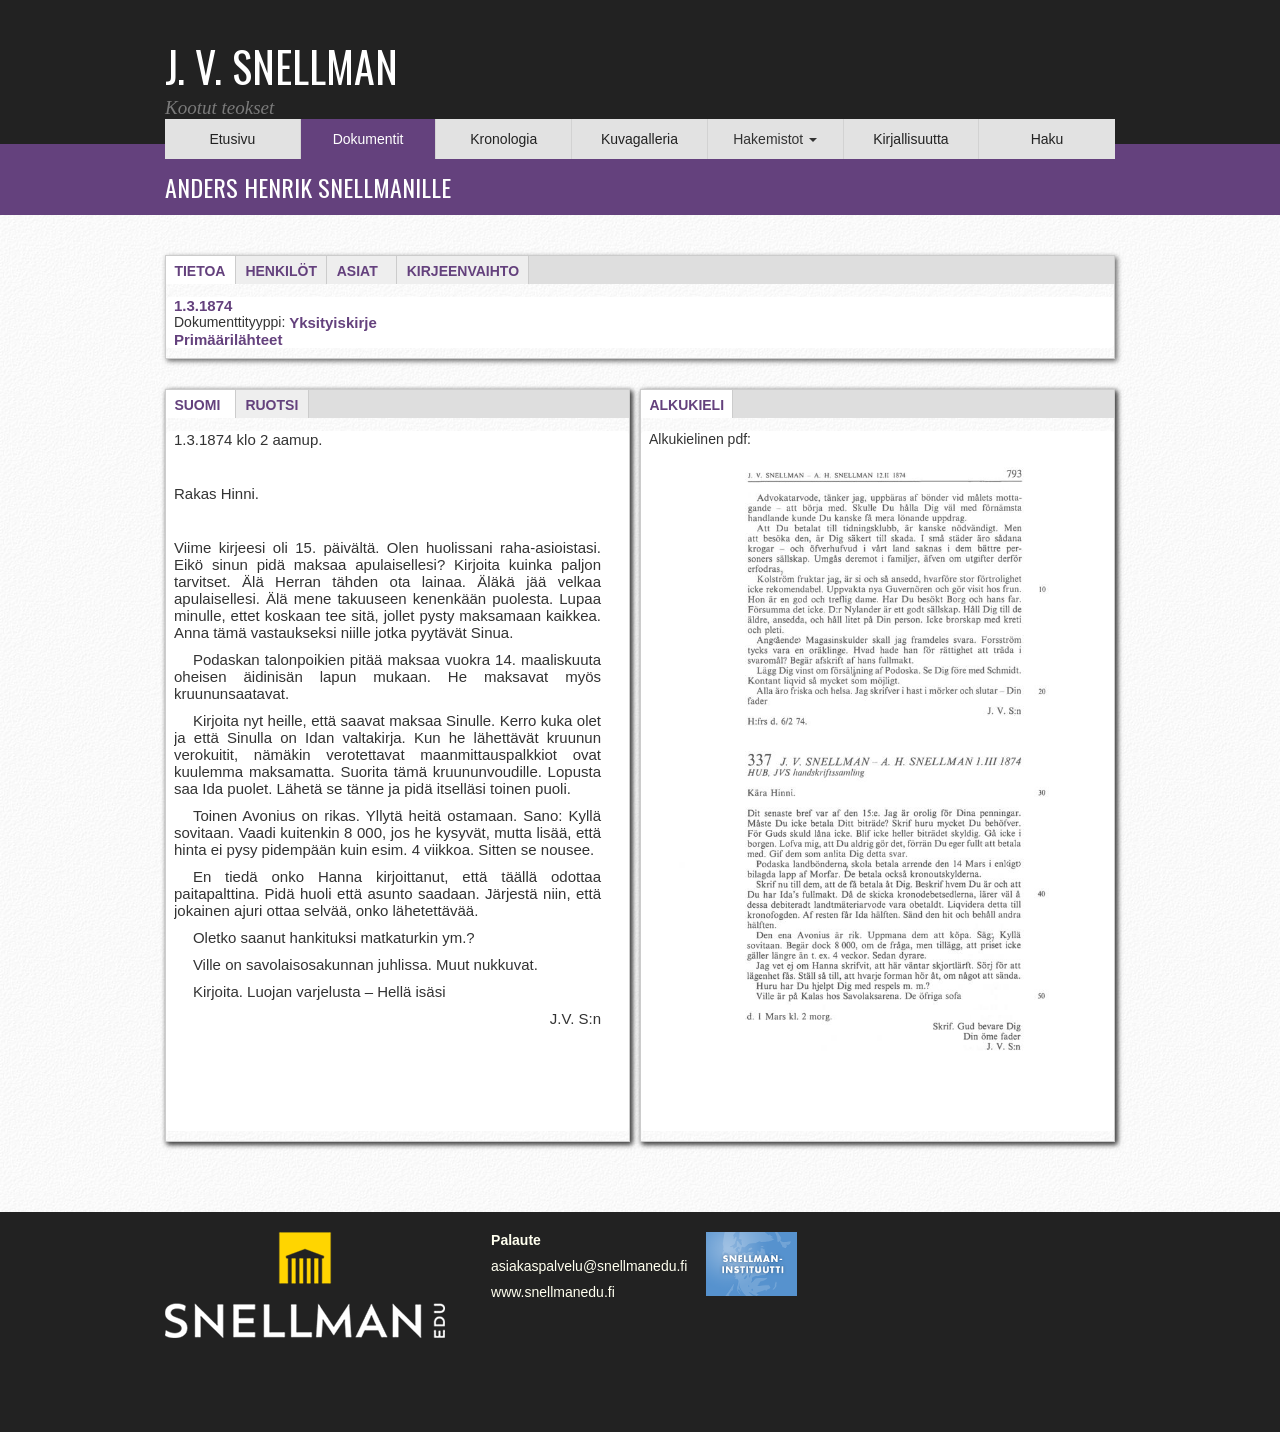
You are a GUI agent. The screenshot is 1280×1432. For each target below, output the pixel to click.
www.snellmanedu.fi (553, 1292)
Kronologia (503, 139)
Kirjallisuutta (910, 139)
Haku (1047, 139)
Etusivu (232, 139)
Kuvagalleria (639, 139)
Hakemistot (775, 139)
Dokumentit (368, 139)
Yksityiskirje (333, 322)
